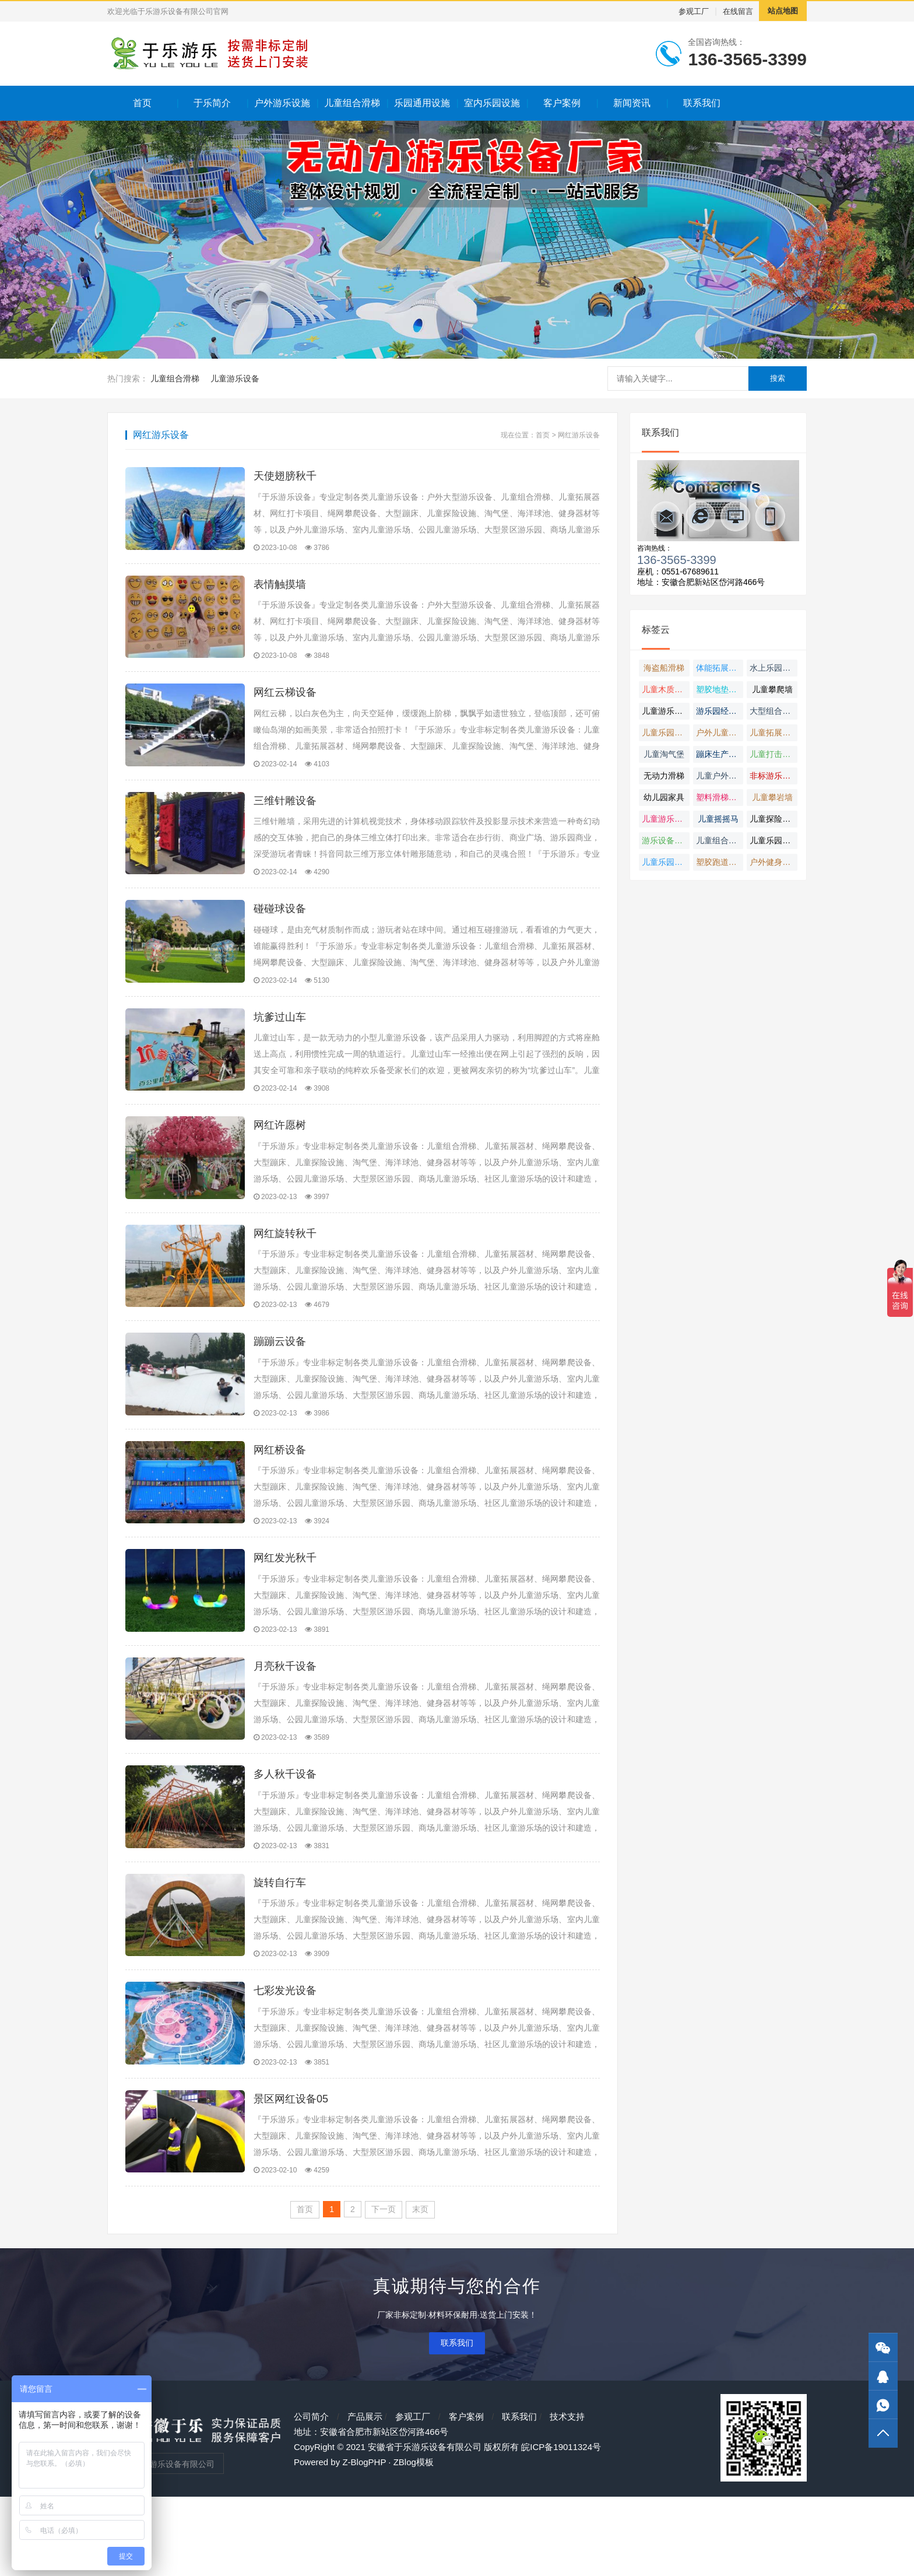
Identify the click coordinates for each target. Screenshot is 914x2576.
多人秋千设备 (285, 1833)
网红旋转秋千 (285, 1268)
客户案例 (562, 103)
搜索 (777, 378)
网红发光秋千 (285, 1607)
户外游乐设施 (282, 103)
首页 (142, 103)
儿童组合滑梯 (352, 103)
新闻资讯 (632, 103)
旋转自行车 (280, 1947)
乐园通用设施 (422, 103)
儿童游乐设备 (234, 378)
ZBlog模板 (413, 2541)
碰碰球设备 (280, 928)
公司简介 (311, 2496)
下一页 (383, 2288)
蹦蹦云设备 (280, 1381)
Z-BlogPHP (364, 2541)
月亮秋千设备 (285, 1720)
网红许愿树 (280, 1155)
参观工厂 (694, 11)
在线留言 (738, 11)
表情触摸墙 (280, 589)
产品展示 (364, 2496)
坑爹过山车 (280, 1041)
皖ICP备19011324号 (561, 2526)
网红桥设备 (280, 1494)
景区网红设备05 (291, 2173)
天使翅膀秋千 (285, 476)
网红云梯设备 (285, 702)
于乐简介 (212, 103)
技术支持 (567, 2496)
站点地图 (783, 10)
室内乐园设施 (492, 103)
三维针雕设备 (285, 815)
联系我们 (701, 103)
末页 (420, 2288)
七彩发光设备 (285, 2060)
